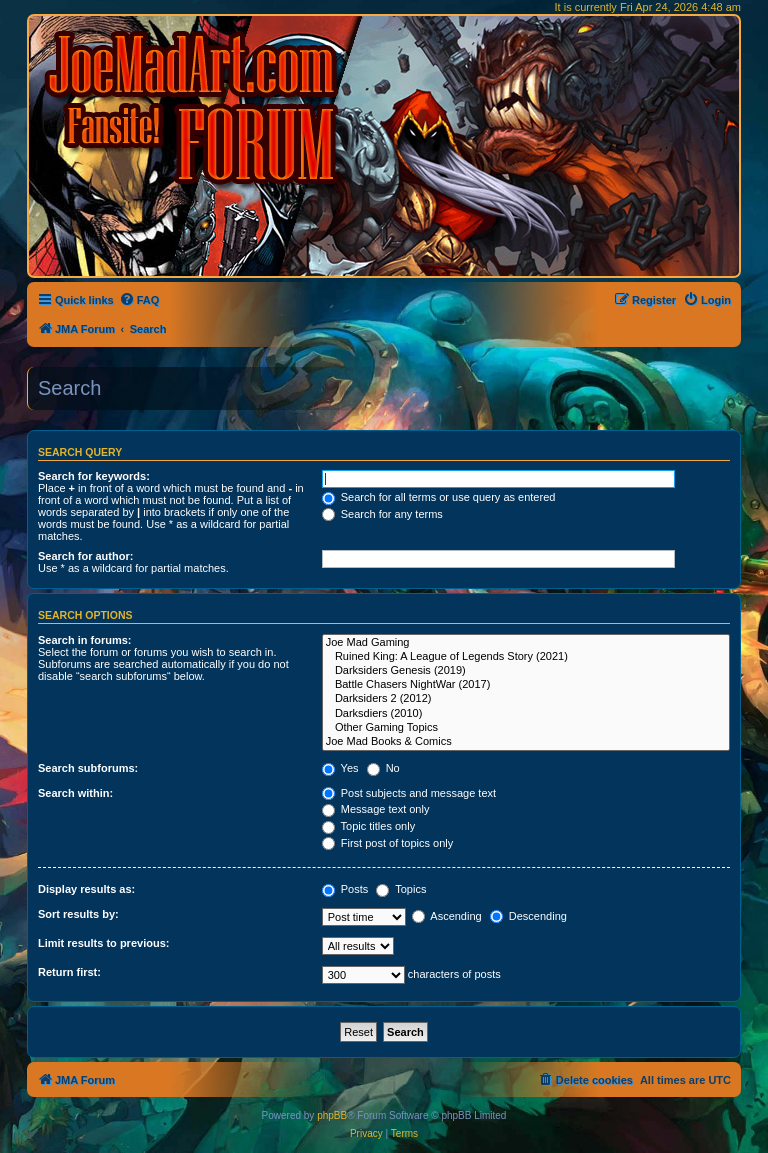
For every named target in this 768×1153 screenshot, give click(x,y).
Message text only (376, 809)
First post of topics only (388, 843)
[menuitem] (139, 300)
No (383, 768)
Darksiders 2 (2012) (526, 699)
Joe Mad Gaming (526, 643)
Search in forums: (85, 640)
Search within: (75, 793)
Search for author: (85, 556)
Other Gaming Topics (526, 728)
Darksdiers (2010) (526, 714)
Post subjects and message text (409, 793)
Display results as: (86, 889)
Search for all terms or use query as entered (439, 497)
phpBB (332, 1115)
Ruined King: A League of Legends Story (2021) (526, 657)
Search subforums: (88, 768)
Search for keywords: (94, 476)
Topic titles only (368, 826)
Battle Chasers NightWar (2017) (526, 685)
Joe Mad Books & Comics (526, 742)
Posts (345, 889)
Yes (340, 768)
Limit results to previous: (103, 943)
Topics (401, 889)
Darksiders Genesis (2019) (526, 671)
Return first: (69, 972)
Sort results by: (78, 914)
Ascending (447, 916)
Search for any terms (382, 514)
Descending (528, 916)
